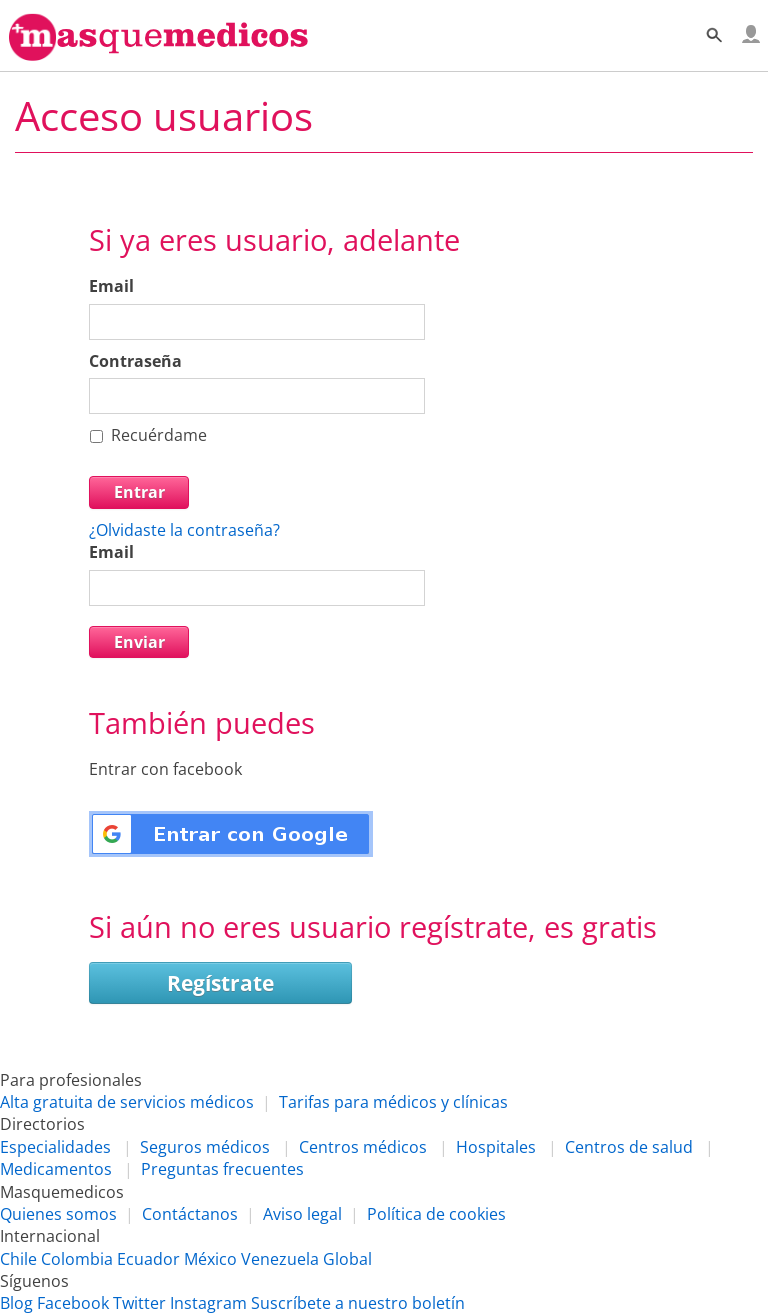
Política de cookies (436, 1214)
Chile (18, 1259)
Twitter (139, 1303)
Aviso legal (302, 1214)
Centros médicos (363, 1147)
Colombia (77, 1259)
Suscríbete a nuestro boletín (358, 1303)
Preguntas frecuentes (222, 1169)
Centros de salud (629, 1147)
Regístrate (220, 983)
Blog (16, 1303)
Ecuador (148, 1259)
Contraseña (135, 361)
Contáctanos (190, 1214)
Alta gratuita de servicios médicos (127, 1102)
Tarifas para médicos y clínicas (393, 1102)
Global (347, 1259)
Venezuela (280, 1259)
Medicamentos (56, 1169)
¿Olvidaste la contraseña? (184, 530)
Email (111, 286)
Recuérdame (159, 435)
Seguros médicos (205, 1147)
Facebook (73, 1303)
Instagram (208, 1303)
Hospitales (496, 1147)
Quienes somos (58, 1214)
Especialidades (55, 1147)
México (210, 1259)
